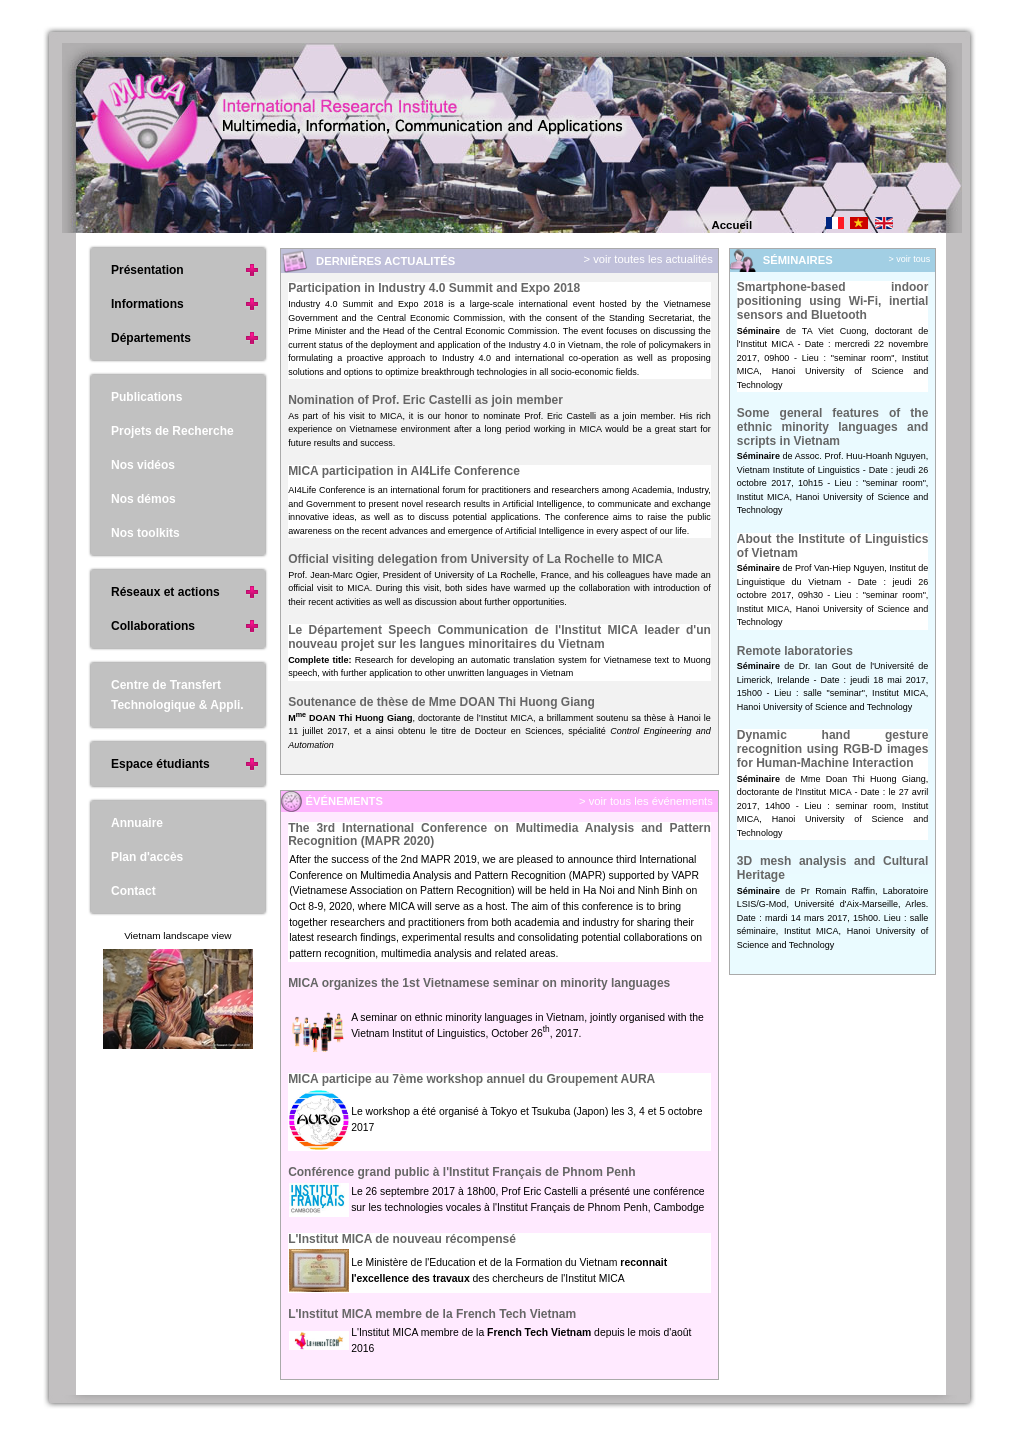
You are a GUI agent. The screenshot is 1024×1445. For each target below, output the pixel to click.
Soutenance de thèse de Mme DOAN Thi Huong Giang (441, 702)
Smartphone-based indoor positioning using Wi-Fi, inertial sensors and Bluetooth (833, 300)
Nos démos (143, 499)
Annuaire (137, 823)
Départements (151, 338)
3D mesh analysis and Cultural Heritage (833, 868)
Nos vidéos (143, 465)
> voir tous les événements (644, 801)
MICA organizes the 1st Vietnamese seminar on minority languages (479, 983)
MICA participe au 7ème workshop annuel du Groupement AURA (471, 1079)
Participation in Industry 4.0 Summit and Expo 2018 (434, 288)
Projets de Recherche (172, 431)
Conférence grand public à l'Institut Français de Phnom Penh (462, 1172)
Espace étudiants (160, 764)
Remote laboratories (795, 651)
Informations (147, 304)
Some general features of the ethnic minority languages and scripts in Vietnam (833, 426)
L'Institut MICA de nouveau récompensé (402, 1239)
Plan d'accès (147, 857)
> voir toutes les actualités (646, 259)
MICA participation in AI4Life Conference (404, 471)
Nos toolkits (145, 533)
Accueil (732, 225)
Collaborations (153, 626)
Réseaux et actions (165, 592)
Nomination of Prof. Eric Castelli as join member (425, 400)
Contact (133, 891)
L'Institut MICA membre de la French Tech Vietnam (432, 1314)
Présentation (147, 270)
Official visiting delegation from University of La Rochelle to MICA (475, 559)
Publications (146, 397)
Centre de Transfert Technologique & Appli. (177, 695)
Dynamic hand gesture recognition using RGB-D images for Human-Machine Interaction (833, 748)
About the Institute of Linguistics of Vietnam (833, 546)
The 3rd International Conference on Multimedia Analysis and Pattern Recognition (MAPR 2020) (499, 835)
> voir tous (910, 259)
